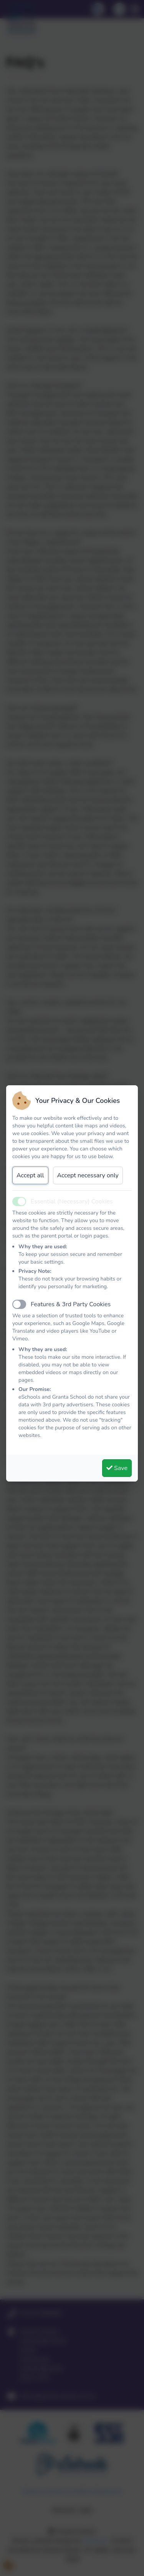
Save (116, 1468)
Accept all (30, 1175)
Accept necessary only (88, 1175)
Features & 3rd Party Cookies (71, 1304)
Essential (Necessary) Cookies (72, 1201)
